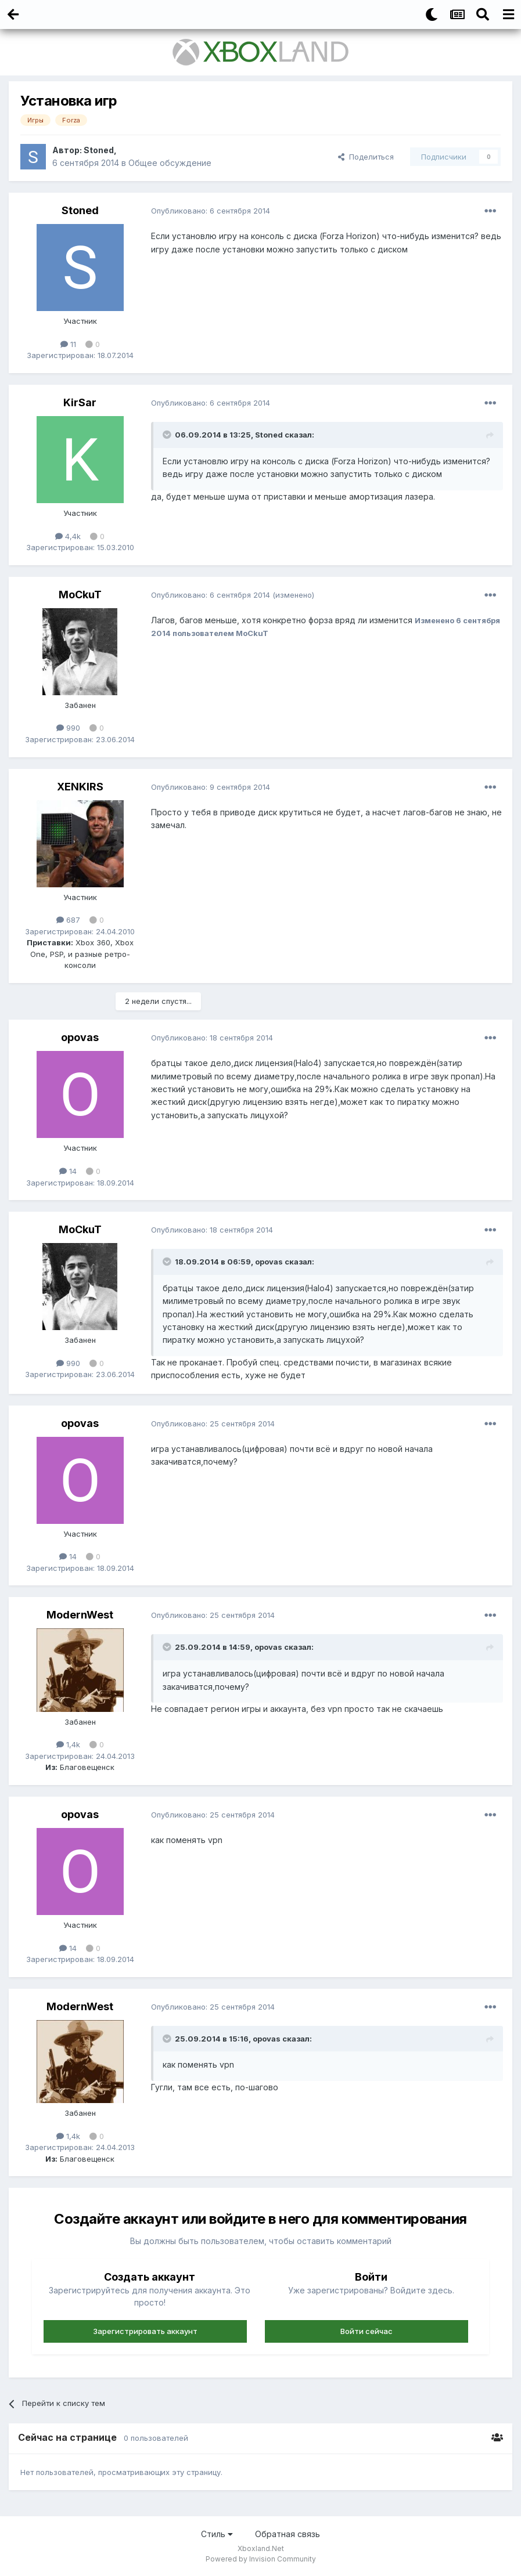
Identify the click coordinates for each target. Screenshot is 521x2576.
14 (68, 1171)
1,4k (68, 1744)
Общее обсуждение (169, 163)
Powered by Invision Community (261, 2559)
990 (68, 727)
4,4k (68, 536)
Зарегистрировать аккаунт (145, 2331)
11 (68, 344)
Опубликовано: (210, 210)
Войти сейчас (366, 2331)
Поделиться (366, 156)
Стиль (217, 2534)
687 (68, 919)
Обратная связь (287, 2534)
